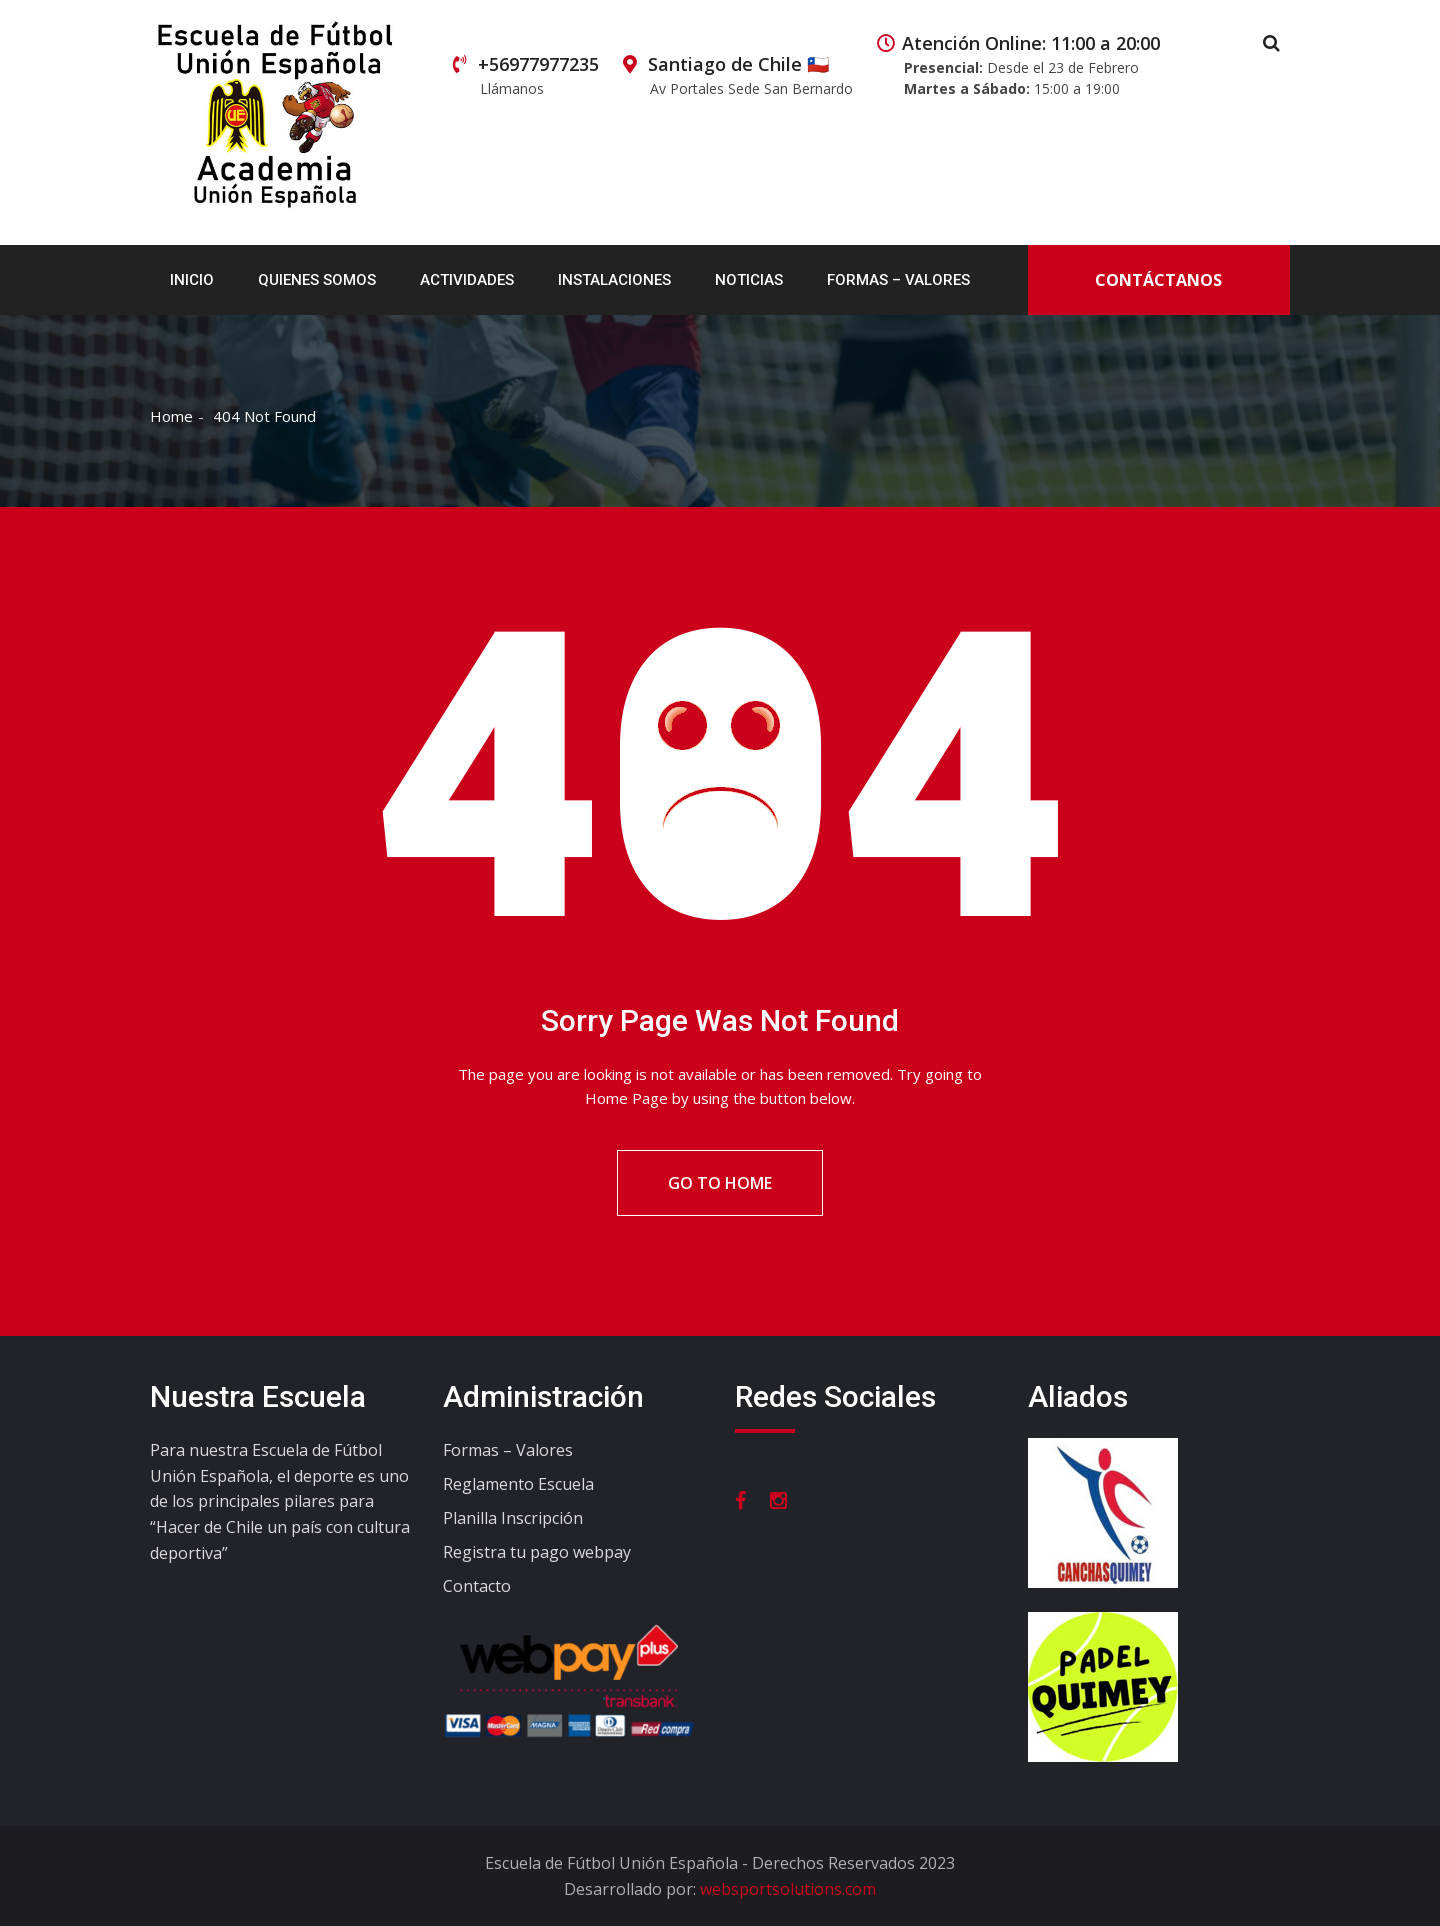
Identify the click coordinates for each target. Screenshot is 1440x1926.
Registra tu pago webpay (537, 1552)
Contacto (477, 1586)
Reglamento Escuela (518, 1484)
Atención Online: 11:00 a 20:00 (1018, 65)
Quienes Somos (317, 280)
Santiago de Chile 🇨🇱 (738, 75)
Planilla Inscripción (513, 1518)
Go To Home (720, 1183)
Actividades (467, 280)
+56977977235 (526, 75)
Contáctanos (1158, 280)
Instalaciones (614, 280)
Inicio (192, 280)
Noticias (749, 280)
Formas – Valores (898, 280)
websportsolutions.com (788, 1889)
